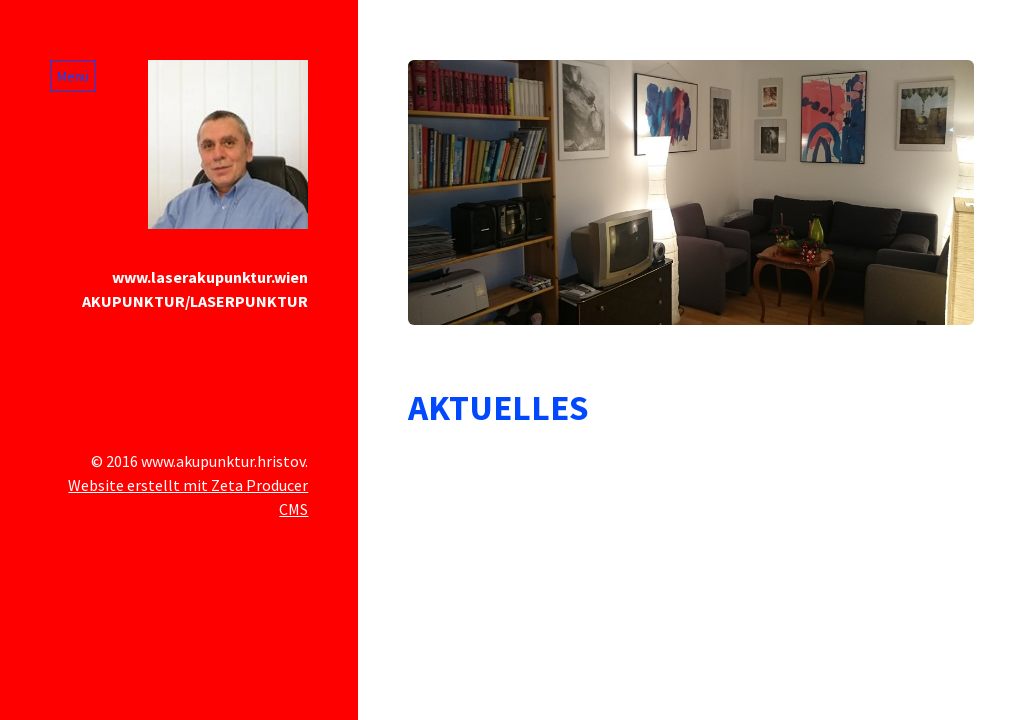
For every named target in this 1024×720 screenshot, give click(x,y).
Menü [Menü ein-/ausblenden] (73, 76)
